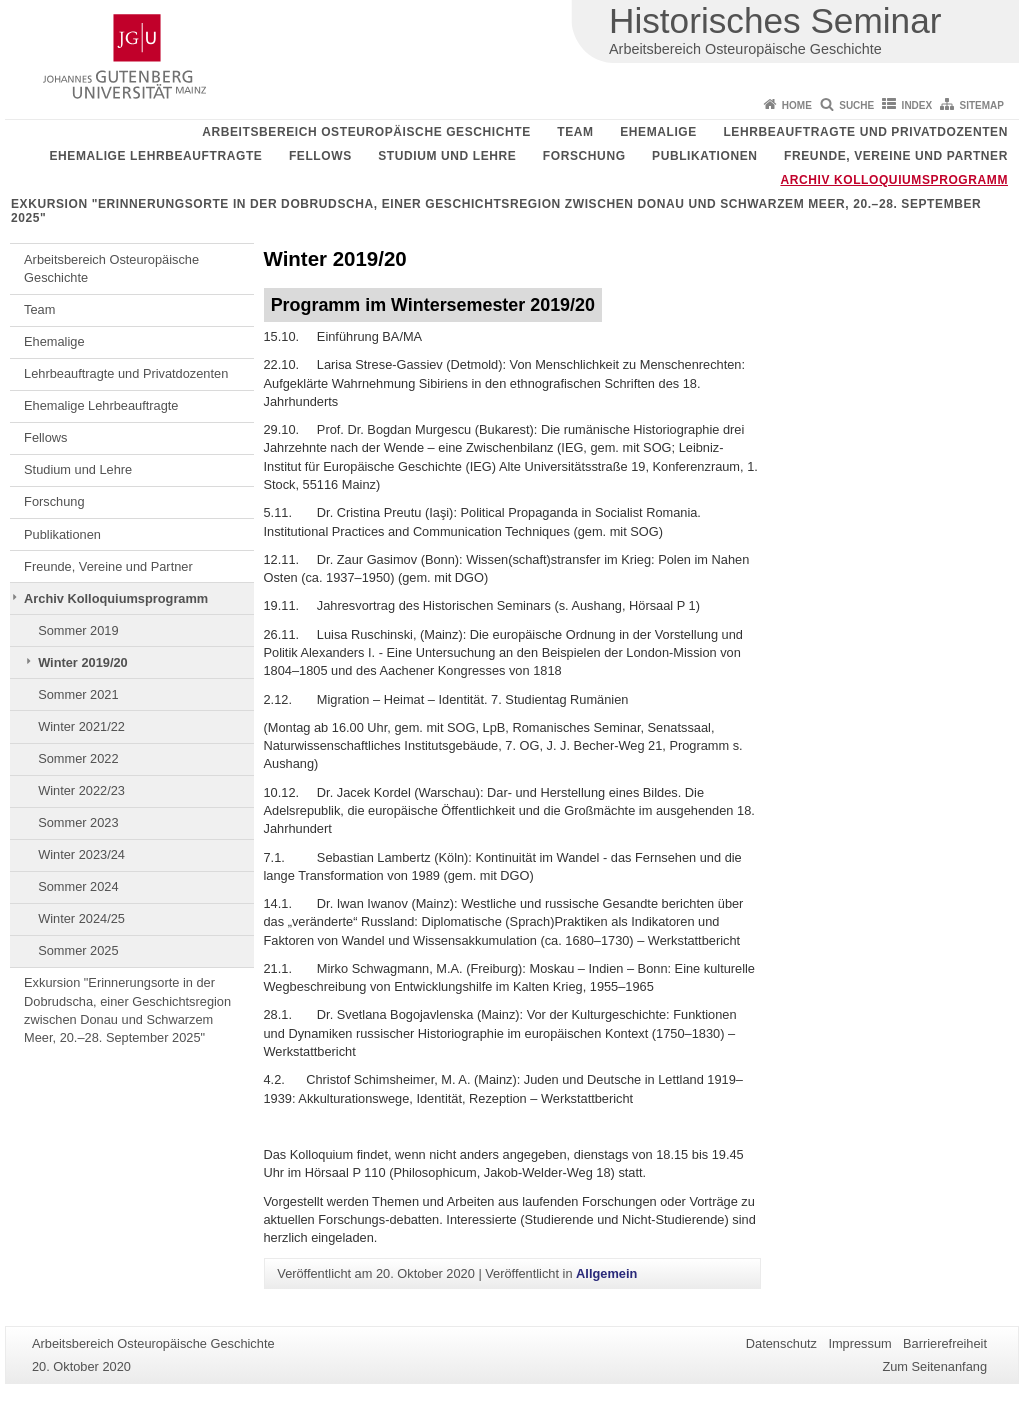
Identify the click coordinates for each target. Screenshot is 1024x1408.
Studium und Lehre (447, 156)
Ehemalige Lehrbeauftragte (155, 156)
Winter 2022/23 (81, 790)
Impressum (859, 1343)
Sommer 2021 (78, 694)
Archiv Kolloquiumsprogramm (894, 180)
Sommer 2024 (78, 886)
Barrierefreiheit (945, 1343)
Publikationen (705, 156)
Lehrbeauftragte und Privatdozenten (865, 132)
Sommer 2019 (78, 630)
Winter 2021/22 (81, 726)
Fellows (320, 156)
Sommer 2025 (78, 950)
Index (917, 105)
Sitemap (982, 105)
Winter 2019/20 (83, 662)
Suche (856, 105)
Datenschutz (781, 1343)
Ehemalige (658, 132)
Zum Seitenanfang (934, 1366)
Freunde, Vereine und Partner (896, 156)
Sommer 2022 (78, 758)
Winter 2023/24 (81, 854)
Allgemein (606, 1273)
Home (797, 105)
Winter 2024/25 (81, 918)
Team (575, 132)
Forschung (584, 156)
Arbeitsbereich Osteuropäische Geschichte (366, 132)
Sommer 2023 (78, 822)
